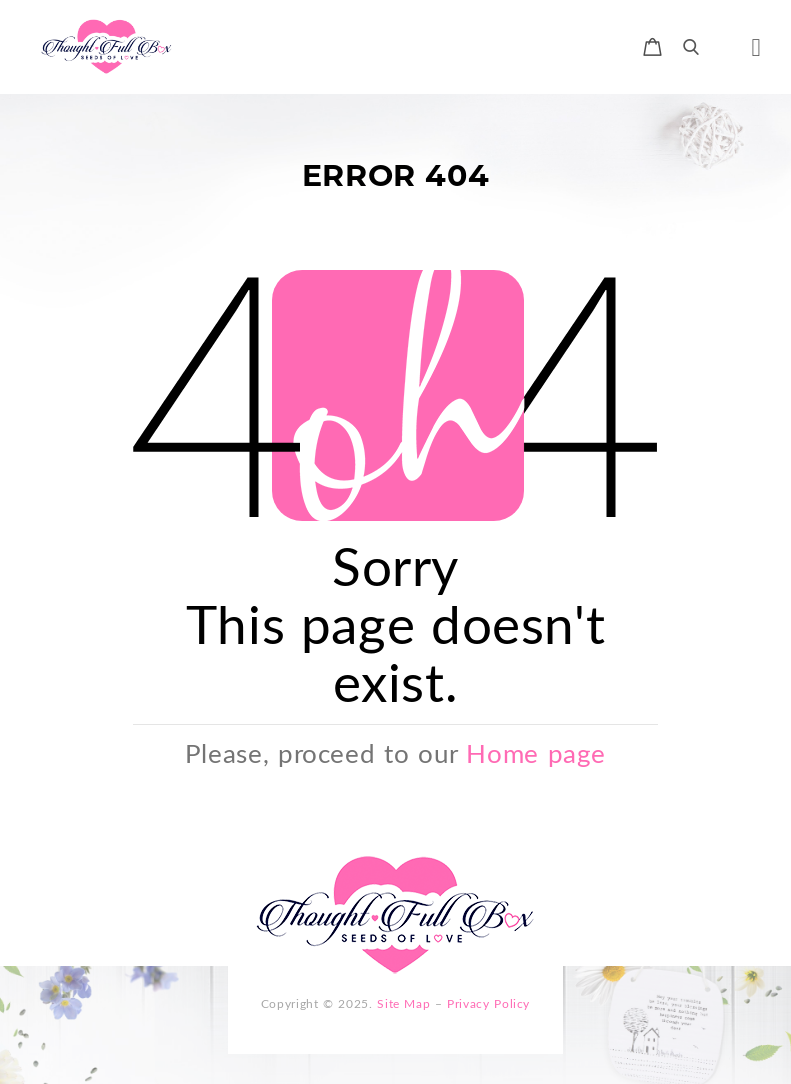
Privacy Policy (488, 1003)
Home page (536, 752)
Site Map (403, 1003)
